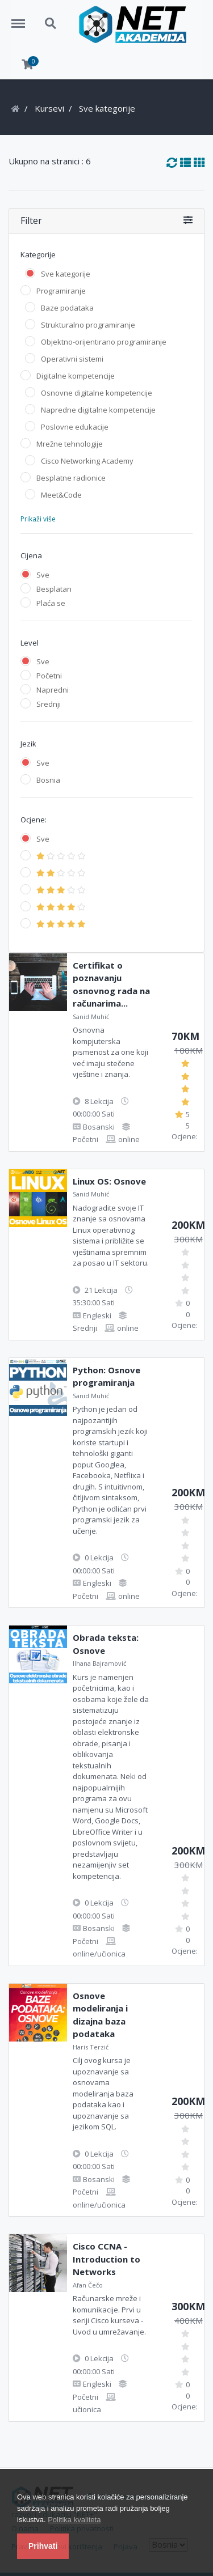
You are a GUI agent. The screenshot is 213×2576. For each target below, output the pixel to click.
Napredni (52, 690)
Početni (49, 675)
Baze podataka (67, 308)
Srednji (48, 704)
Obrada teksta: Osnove (106, 1644)
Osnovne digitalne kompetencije (96, 393)
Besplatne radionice (71, 478)
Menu (22, 18)
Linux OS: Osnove (109, 1181)
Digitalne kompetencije (75, 376)
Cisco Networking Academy (87, 461)
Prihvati (42, 2545)
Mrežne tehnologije (69, 444)
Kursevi (49, 108)
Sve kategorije (65, 274)
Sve (42, 575)
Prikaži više (38, 519)
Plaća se (50, 603)
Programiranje (61, 291)
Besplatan (54, 589)
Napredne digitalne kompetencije (98, 410)
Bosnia (48, 780)
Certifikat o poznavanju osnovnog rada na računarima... (111, 984)
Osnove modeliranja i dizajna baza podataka (100, 2015)
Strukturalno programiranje (88, 325)
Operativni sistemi (72, 359)
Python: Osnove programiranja (106, 1376)
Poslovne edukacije (74, 427)
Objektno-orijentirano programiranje (103, 342)
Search (51, 23)
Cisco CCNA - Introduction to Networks (106, 2258)
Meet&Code (61, 495)
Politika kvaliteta (74, 2519)
